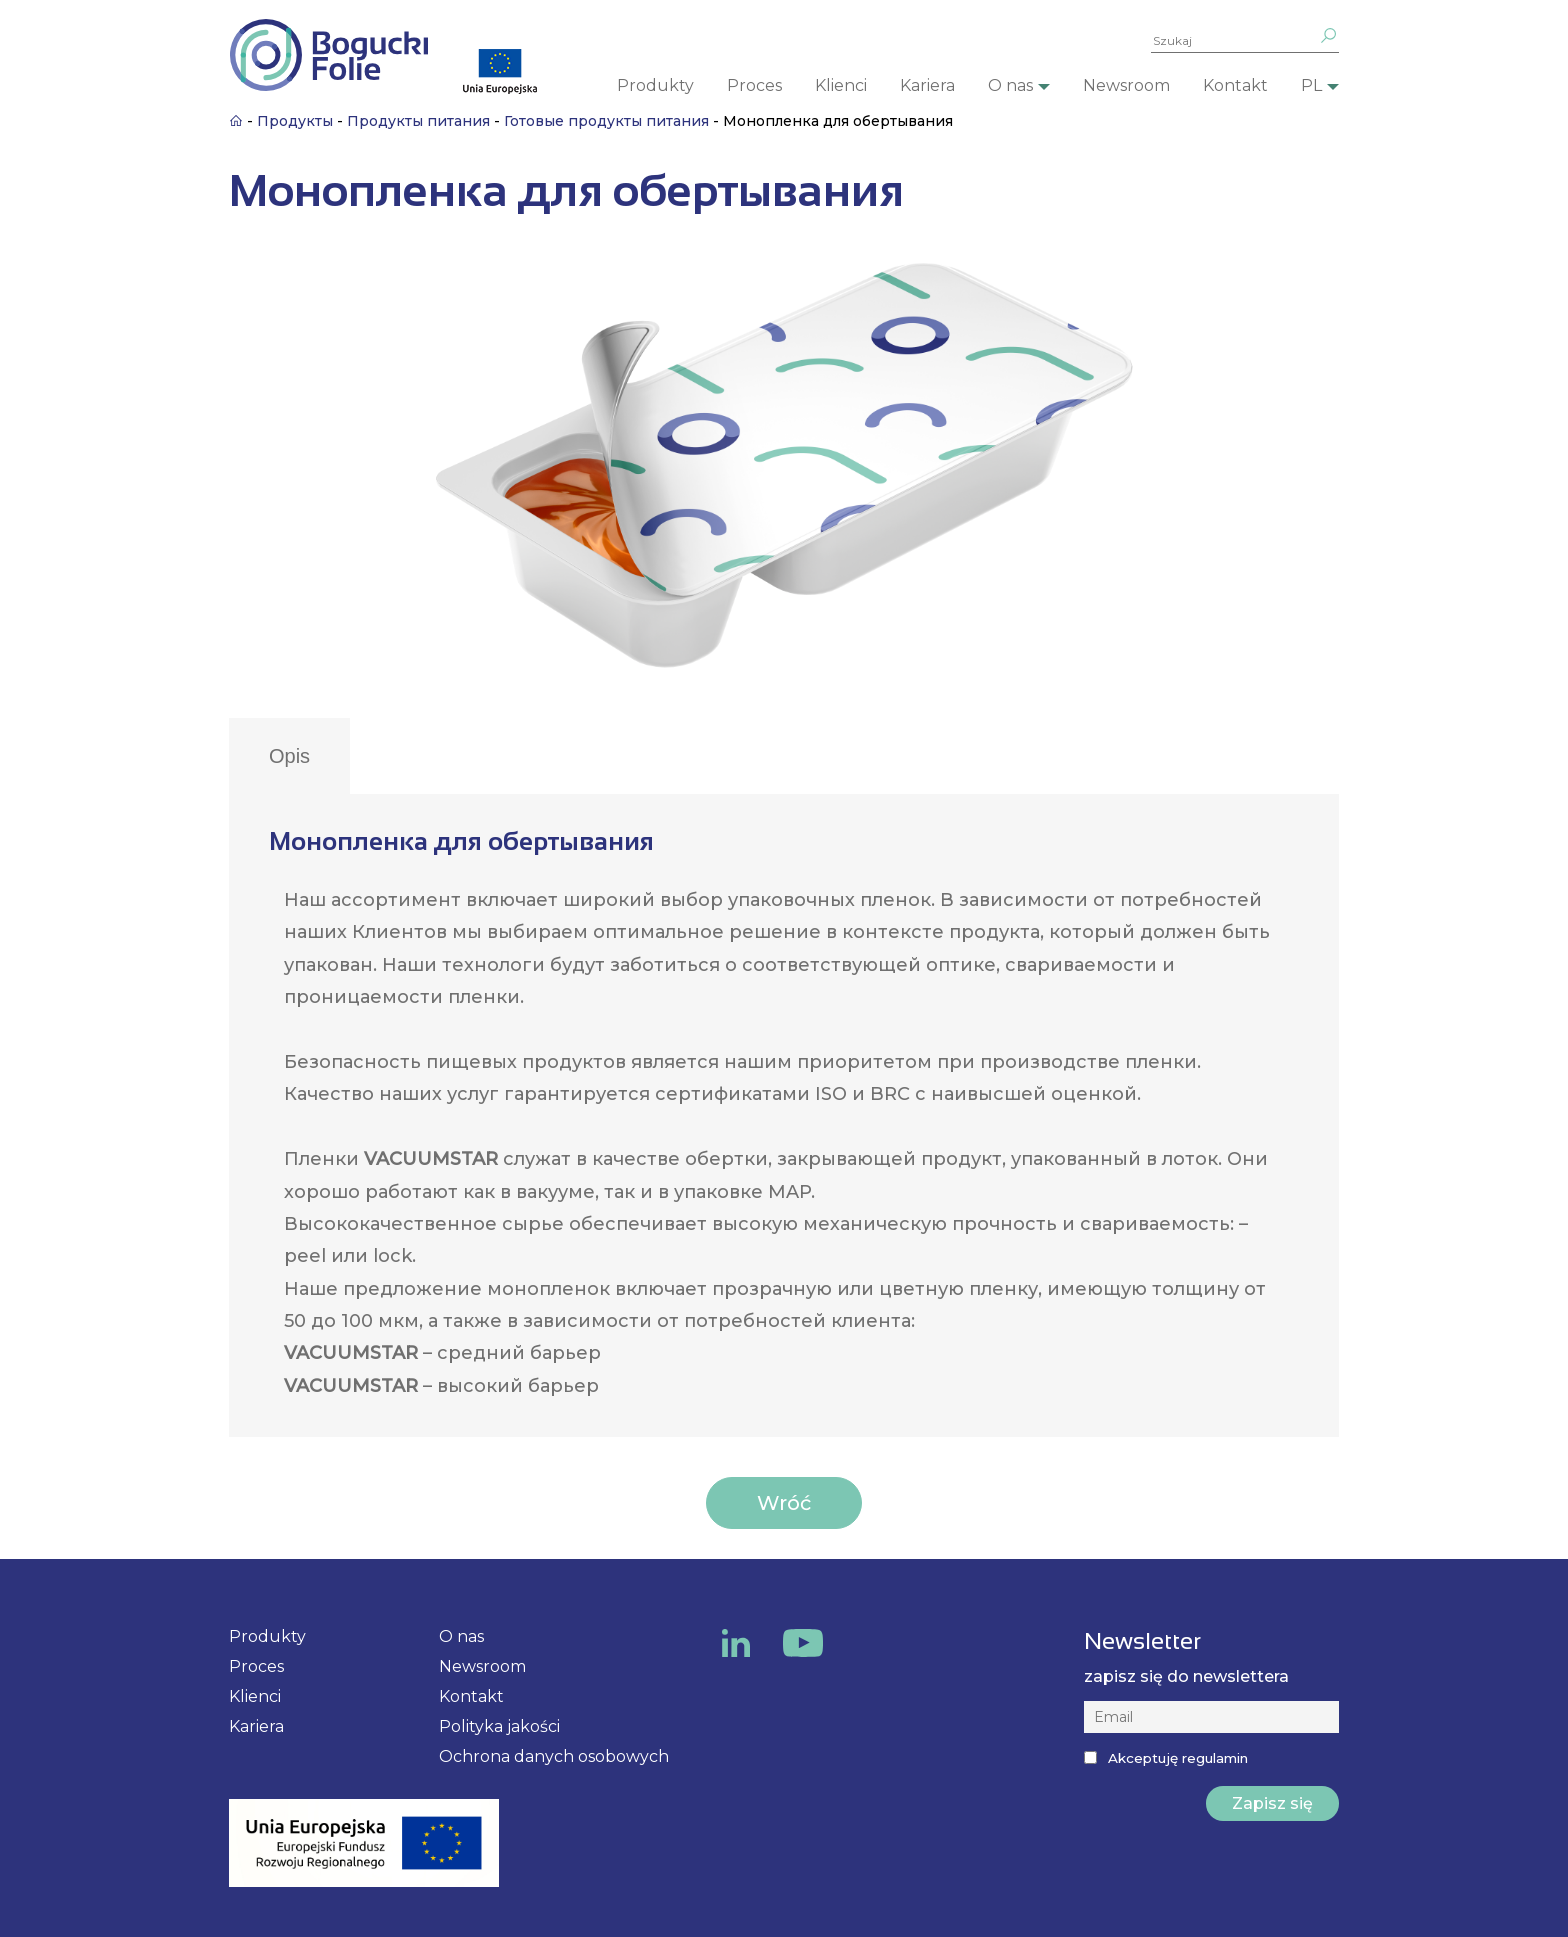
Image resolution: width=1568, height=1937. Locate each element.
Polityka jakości (499, 1726)
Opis (289, 756)
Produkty (655, 85)
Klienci (841, 85)
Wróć (784, 1503)
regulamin (1215, 1758)
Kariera (927, 85)
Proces (754, 85)
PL (1311, 85)
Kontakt (1235, 85)
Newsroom (1126, 85)
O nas (1010, 85)
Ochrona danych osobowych (554, 1756)
